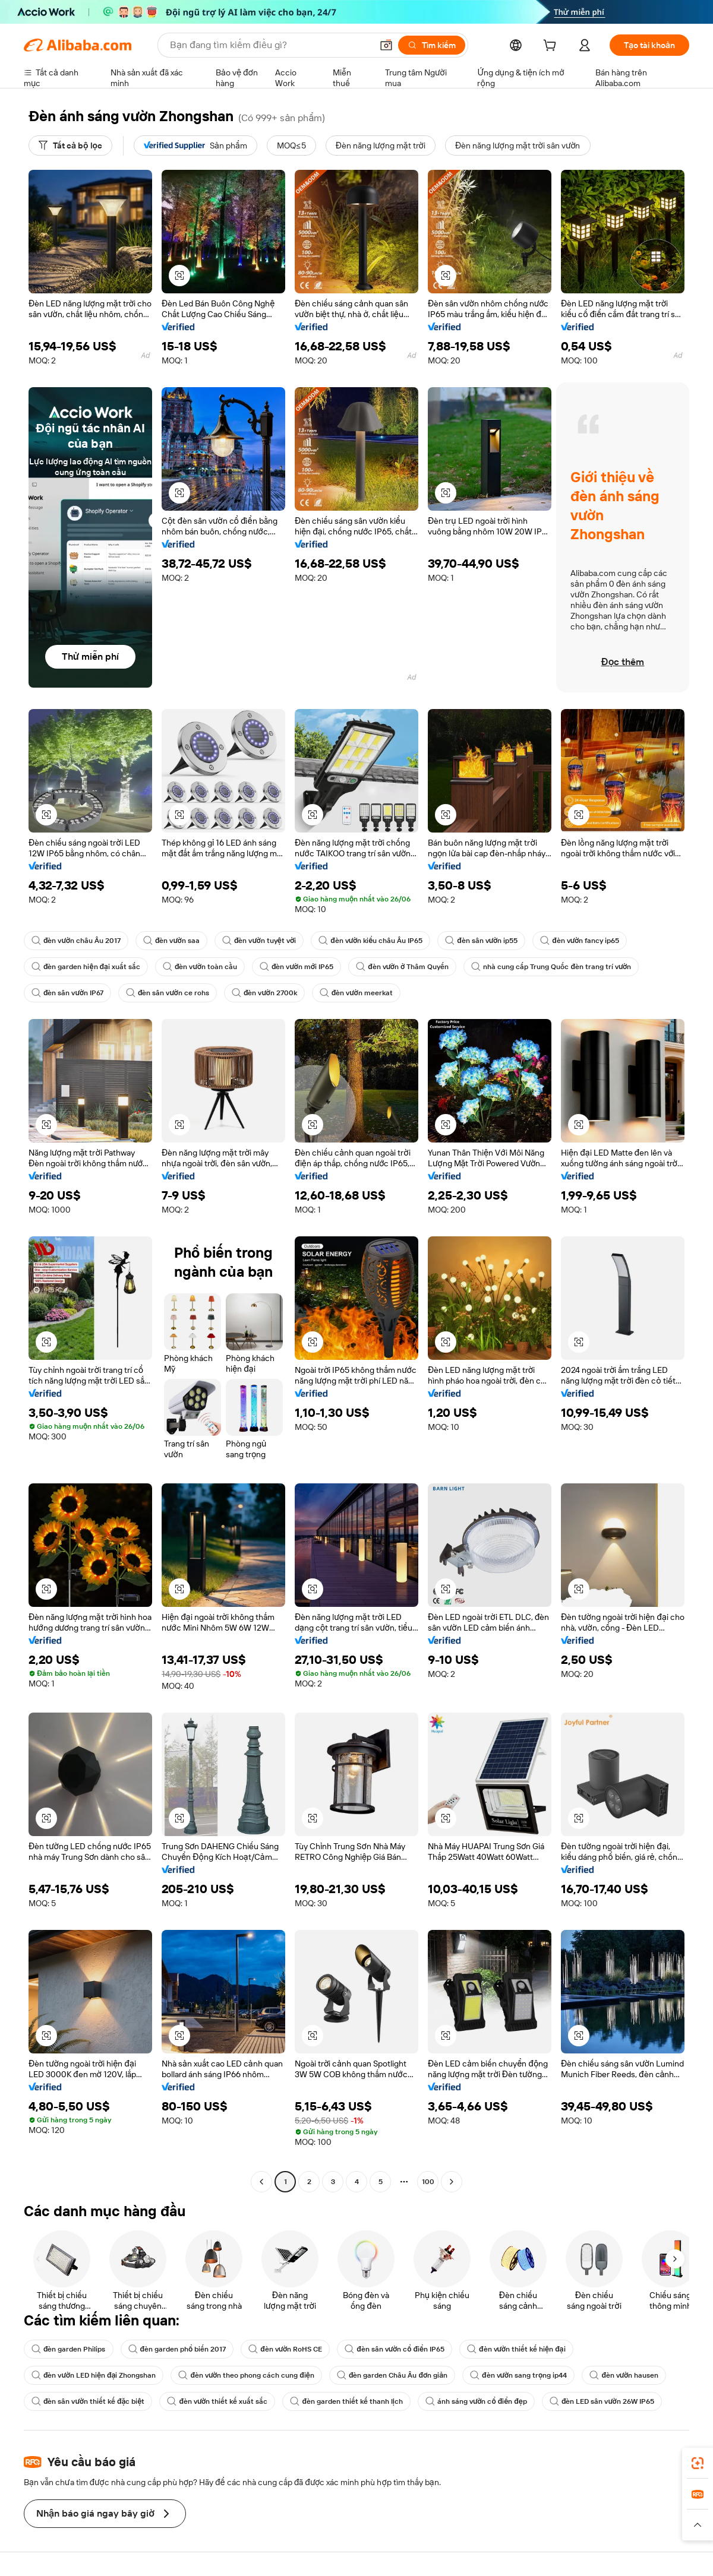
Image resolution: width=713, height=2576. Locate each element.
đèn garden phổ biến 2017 (177, 2349)
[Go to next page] (451, 2181)
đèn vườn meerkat (356, 993)
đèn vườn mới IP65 (296, 966)
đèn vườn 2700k (264, 993)
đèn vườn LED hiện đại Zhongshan (93, 2375)
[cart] (552, 47)
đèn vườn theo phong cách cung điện (246, 2375)
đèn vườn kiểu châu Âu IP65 (370, 940)
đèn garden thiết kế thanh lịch (346, 2401)
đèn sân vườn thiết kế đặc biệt (87, 2401)
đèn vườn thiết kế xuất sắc (217, 2401)
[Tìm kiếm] (431, 45)
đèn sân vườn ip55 (481, 940)
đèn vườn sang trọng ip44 (518, 2375)
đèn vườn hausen (623, 2375)
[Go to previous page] (261, 2181)
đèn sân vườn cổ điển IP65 (394, 2349)
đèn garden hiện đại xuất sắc (85, 966)
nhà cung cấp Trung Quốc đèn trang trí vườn (551, 966)
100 (428, 2182)
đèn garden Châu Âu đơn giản (392, 2375)
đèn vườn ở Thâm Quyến (402, 966)
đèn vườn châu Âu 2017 (76, 940)
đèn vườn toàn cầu (200, 966)
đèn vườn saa (171, 940)
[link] (697, 2463)
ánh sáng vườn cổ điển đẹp (476, 2401)
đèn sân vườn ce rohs (167, 993)
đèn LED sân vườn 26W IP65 (602, 2401)
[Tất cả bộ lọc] (70, 145)
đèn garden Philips (68, 2349)
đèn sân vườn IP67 (67, 993)
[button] (386, 45)
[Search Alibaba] (270, 45)
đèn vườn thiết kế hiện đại (516, 2349)
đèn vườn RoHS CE (285, 2349)
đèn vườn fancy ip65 (579, 940)
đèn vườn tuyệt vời (259, 940)
